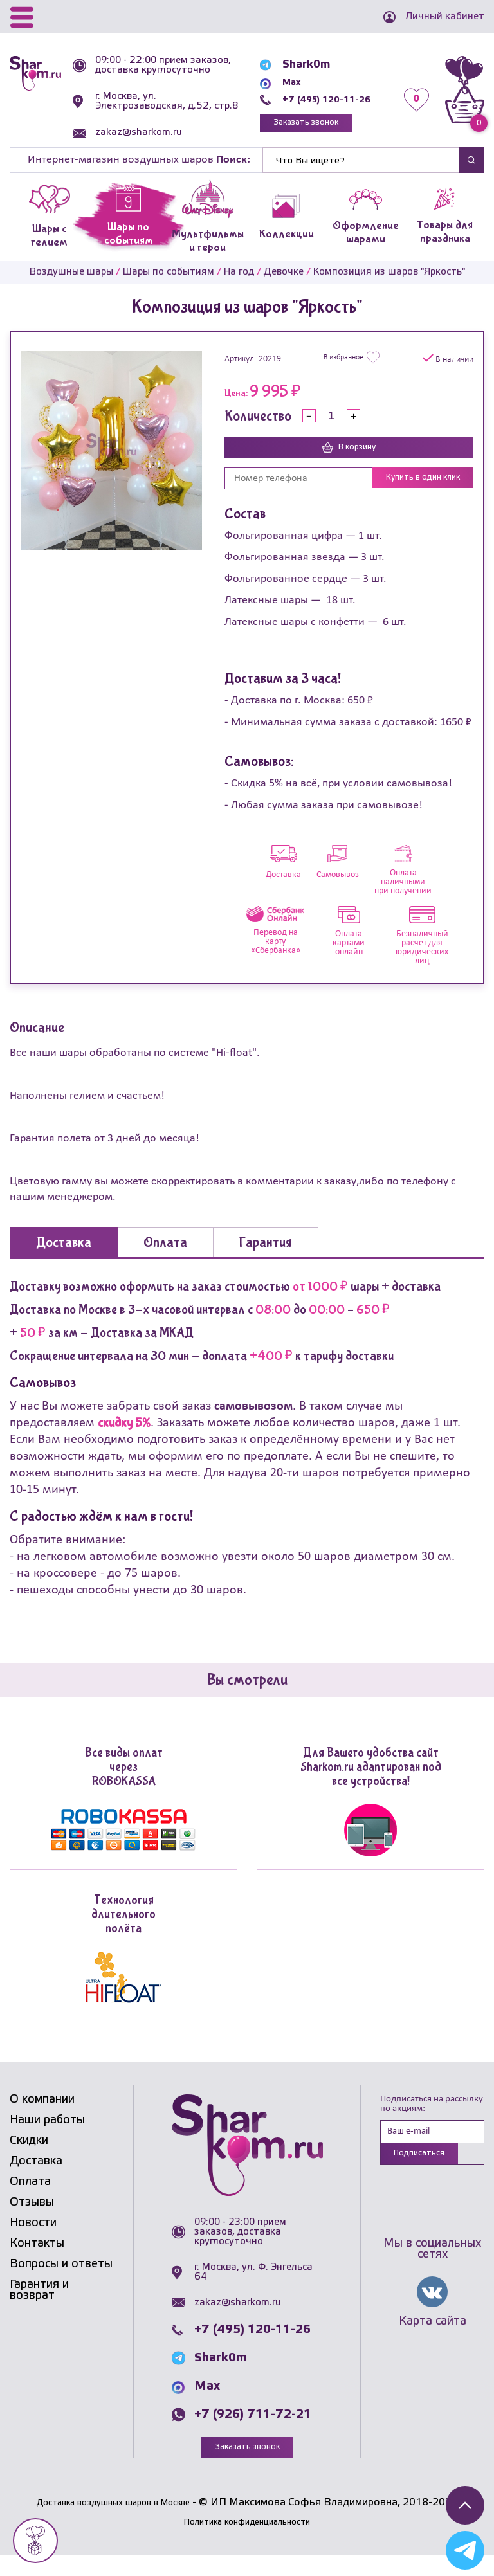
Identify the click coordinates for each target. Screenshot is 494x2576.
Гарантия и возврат (39, 2310)
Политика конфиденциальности (247, 2543)
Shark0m (289, 72)
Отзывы (32, 2223)
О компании (42, 2120)
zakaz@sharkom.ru (143, 151)
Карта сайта (432, 2345)
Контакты (37, 2264)
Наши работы (47, 2141)
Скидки (29, 2161)
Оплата (30, 2202)
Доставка (36, 2182)
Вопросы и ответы (61, 2285)
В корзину (348, 467)
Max (277, 90)
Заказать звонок (296, 132)
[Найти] (360, 179)
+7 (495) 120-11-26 (318, 107)
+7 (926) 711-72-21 (252, 2434)
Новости (33, 2243)
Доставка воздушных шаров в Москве (113, 2523)
